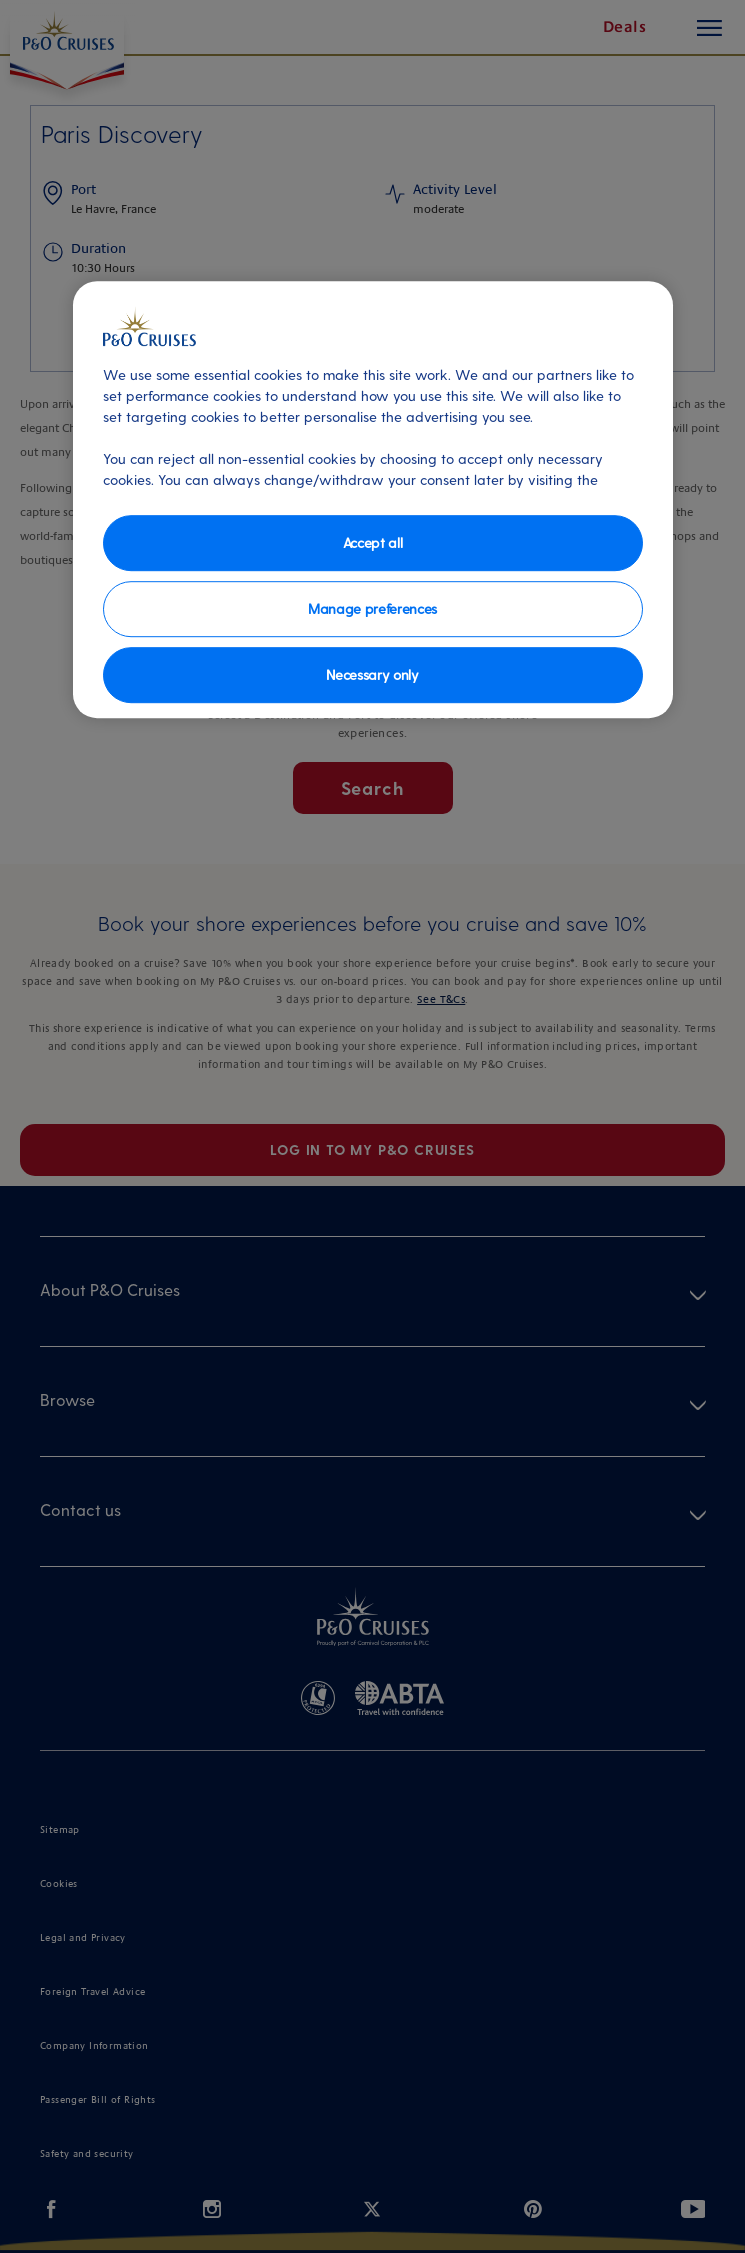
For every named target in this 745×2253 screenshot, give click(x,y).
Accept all (373, 542)
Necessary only (372, 674)
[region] (373, 499)
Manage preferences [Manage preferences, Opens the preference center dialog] (372, 608)
